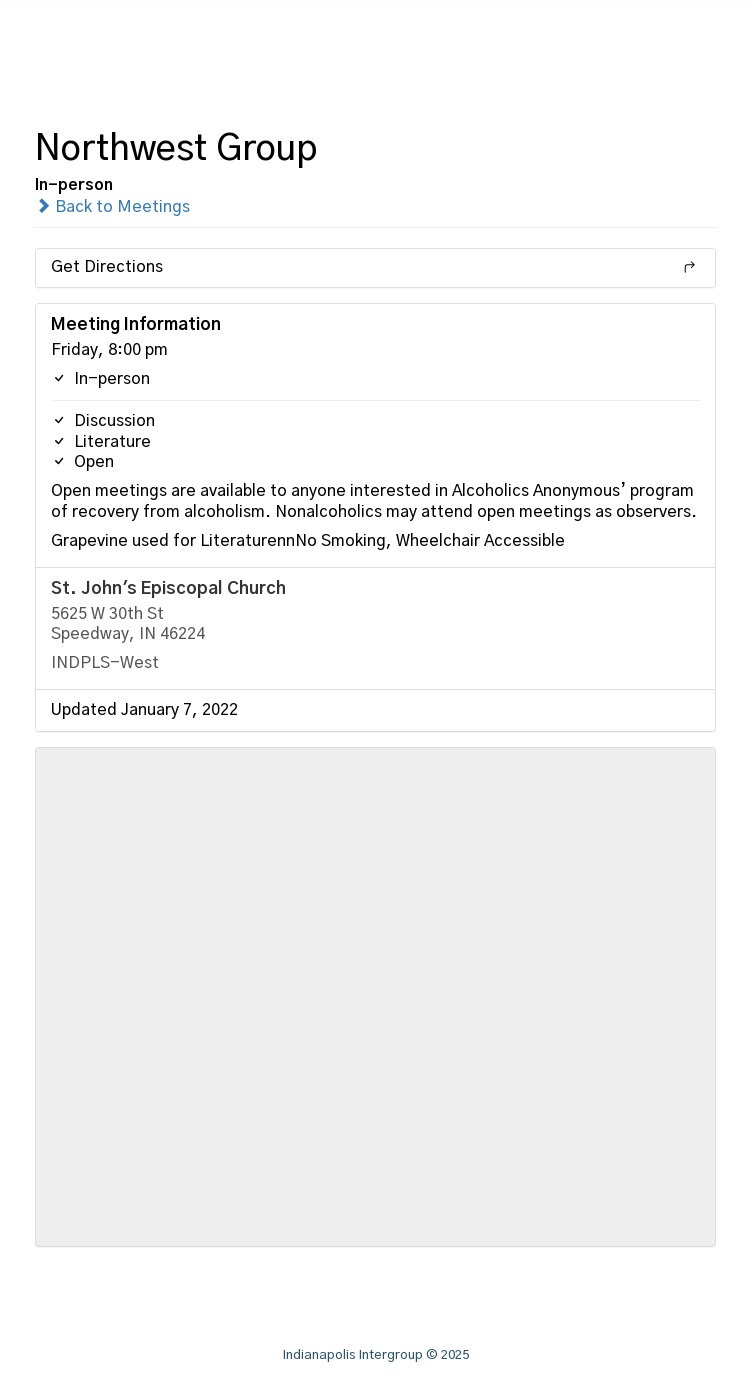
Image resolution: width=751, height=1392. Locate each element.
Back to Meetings (112, 207)
